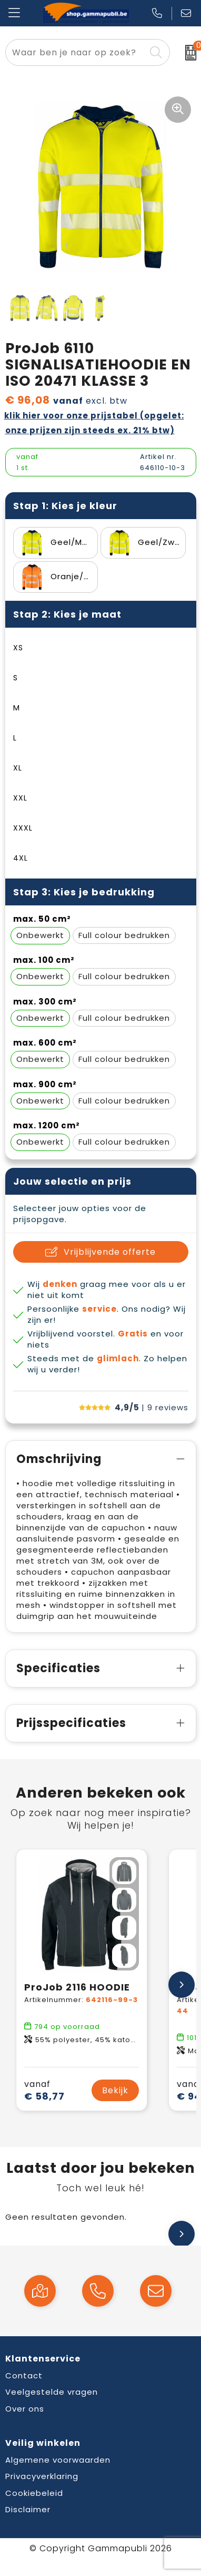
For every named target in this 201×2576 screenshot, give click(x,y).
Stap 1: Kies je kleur (65, 505)
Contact (24, 2375)
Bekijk (115, 2090)
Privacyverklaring (41, 2476)
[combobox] (75, 52)
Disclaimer (28, 2509)
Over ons (24, 2408)
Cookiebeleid (34, 2493)
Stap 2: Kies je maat (67, 614)
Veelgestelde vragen (51, 2391)
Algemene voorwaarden (57, 2459)
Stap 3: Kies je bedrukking (84, 892)
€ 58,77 (44, 2090)
